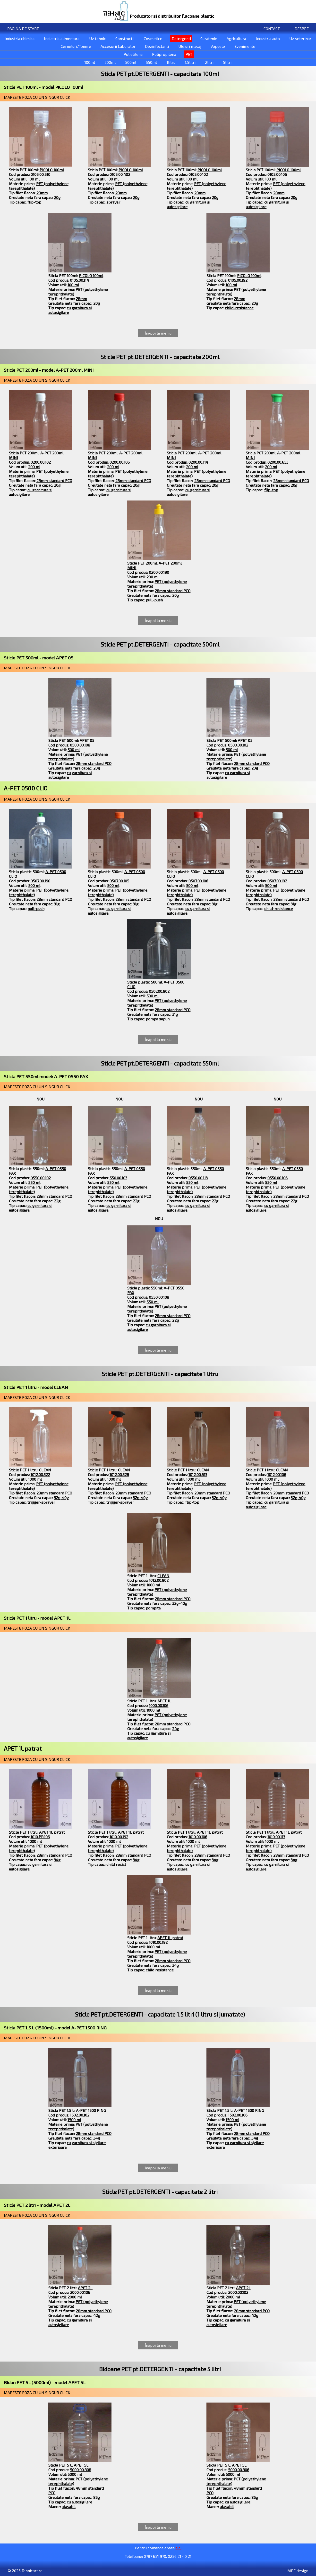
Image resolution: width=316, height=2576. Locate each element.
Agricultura (236, 38)
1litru (171, 62)
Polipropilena (164, 54)
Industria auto (268, 38)
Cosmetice (153, 38)
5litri (227, 62)
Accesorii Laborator (118, 46)
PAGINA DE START (23, 28)
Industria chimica (19, 38)
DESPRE (302, 28)
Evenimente (244, 46)
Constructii (124, 38)
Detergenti (181, 38)
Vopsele (218, 46)
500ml (130, 62)
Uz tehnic (97, 38)
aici (178, 2547)
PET (189, 54)
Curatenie (208, 38)
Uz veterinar (300, 38)
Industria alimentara (61, 38)
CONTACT (272, 28)
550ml (151, 62)
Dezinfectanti (157, 46)
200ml (110, 62)
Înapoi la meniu (158, 333)
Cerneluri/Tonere (76, 46)
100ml (90, 62)
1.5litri (190, 62)
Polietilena (133, 54)
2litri (209, 62)
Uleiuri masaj (189, 46)
